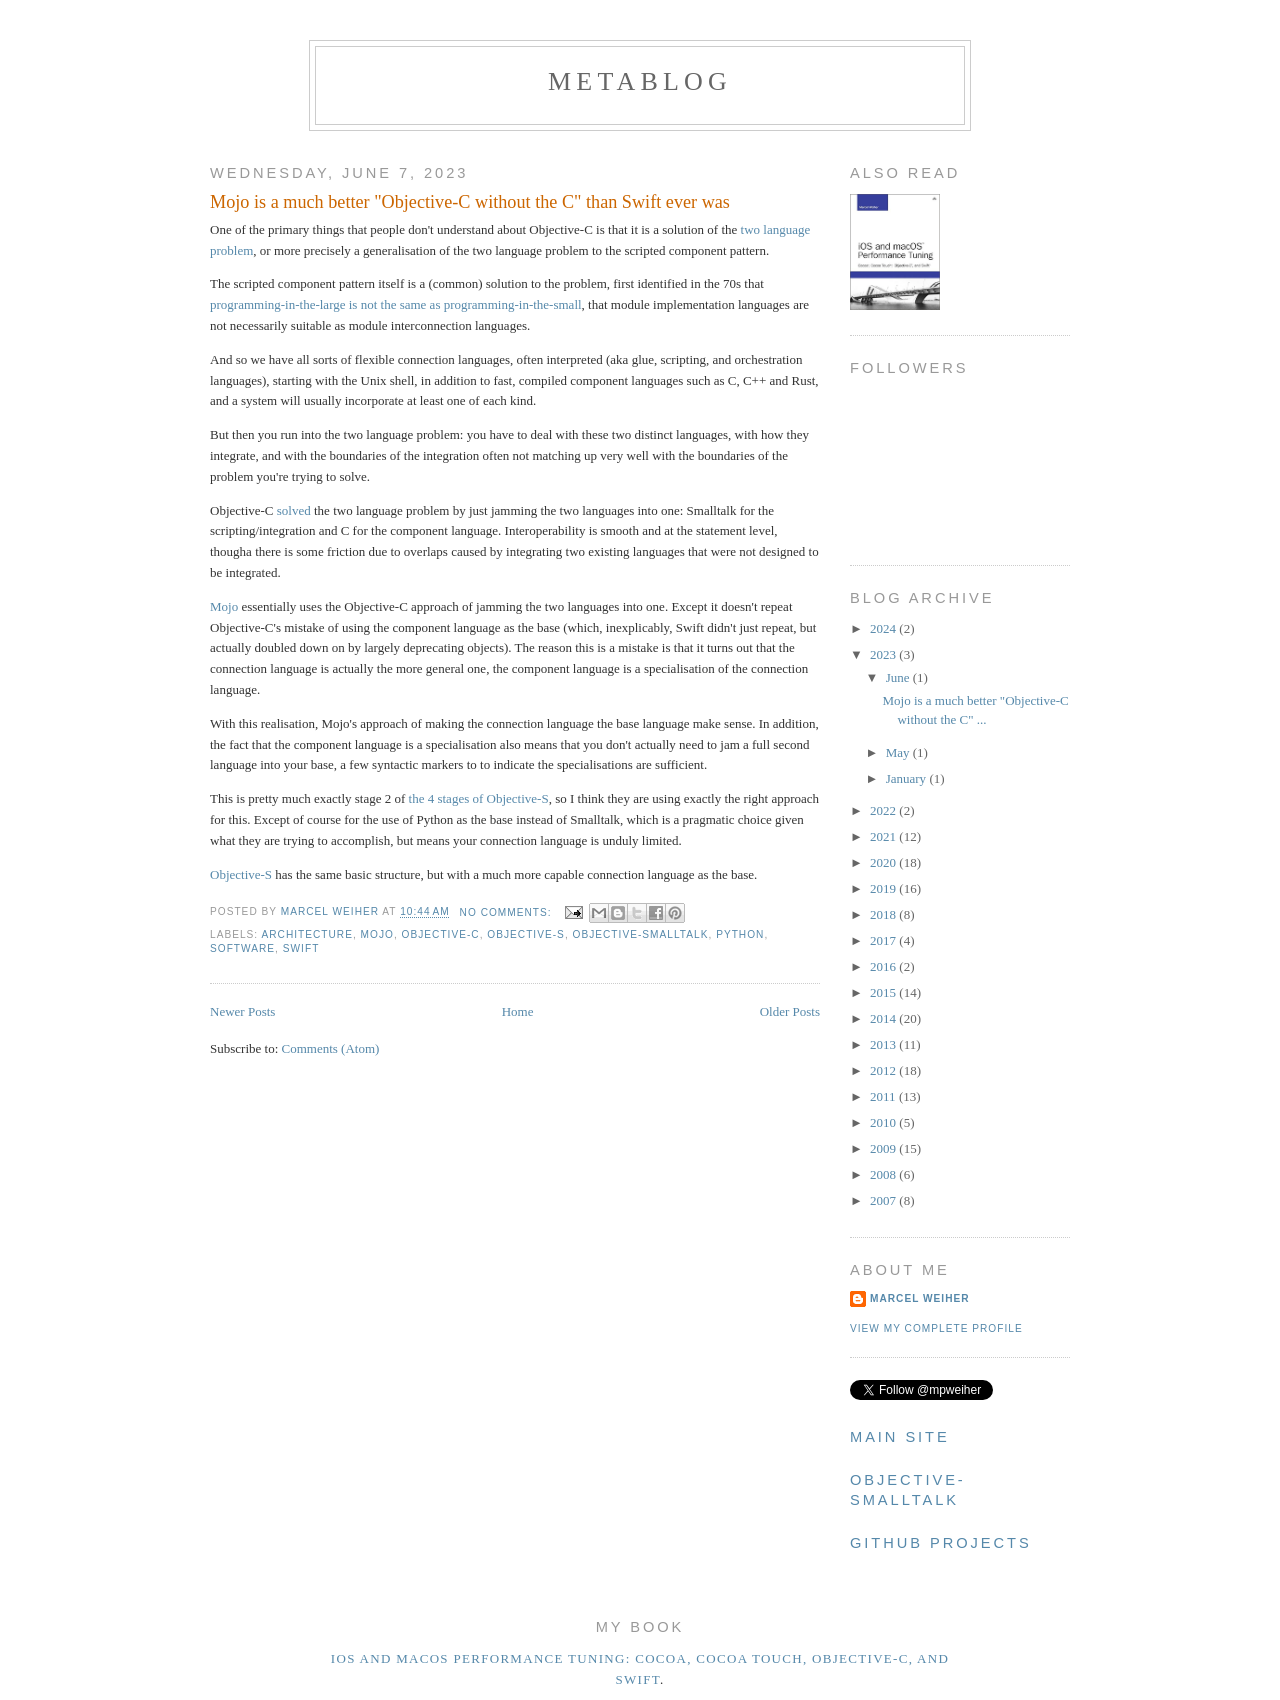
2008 (884, 1174)
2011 (884, 1096)
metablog (640, 81)
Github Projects (941, 1543)
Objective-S (241, 874)
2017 (884, 940)
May (899, 752)
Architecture (306, 934)
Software (242, 948)
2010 (884, 1122)
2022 (884, 810)
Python (740, 934)
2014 (884, 1018)
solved (294, 510)
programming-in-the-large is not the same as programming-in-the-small (396, 304)
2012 (884, 1070)
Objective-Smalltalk (641, 934)
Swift (301, 948)
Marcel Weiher (920, 1298)
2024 (884, 628)
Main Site (900, 1437)
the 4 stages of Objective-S (479, 798)
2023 (884, 654)
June (899, 677)
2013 (884, 1044)
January (908, 778)
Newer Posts (242, 1011)
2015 (884, 992)
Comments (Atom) (331, 1048)
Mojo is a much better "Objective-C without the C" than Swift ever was (470, 202)
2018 (884, 914)
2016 (884, 966)
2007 (884, 1200)
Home (518, 1011)
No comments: (508, 912)
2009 (884, 1148)
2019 (884, 888)
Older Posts (790, 1011)
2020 (884, 862)
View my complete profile (936, 1328)
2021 (884, 836)
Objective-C (441, 934)
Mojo (224, 606)
